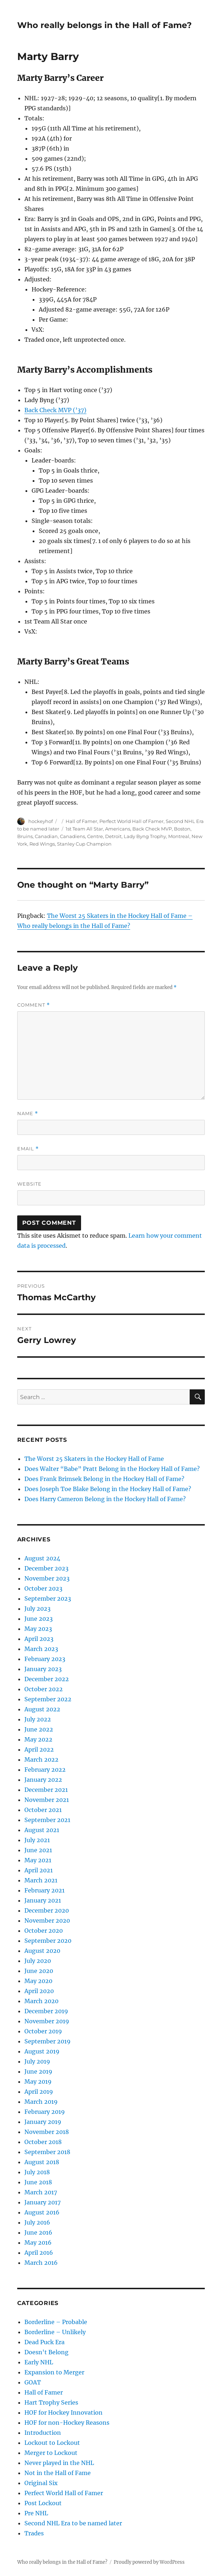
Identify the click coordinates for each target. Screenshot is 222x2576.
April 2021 (38, 1870)
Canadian (46, 836)
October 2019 (43, 2031)
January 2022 (43, 1779)
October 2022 (43, 1689)
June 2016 (38, 2232)
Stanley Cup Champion (84, 844)
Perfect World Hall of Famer (131, 821)
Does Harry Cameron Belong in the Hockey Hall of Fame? (105, 1499)
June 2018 (38, 2182)
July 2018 (37, 2172)
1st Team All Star (84, 829)
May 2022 (38, 1739)
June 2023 (38, 1618)
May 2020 (38, 1980)
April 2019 (38, 2091)
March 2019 (41, 2101)
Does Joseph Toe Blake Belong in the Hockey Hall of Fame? (107, 1488)
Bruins (25, 836)
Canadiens (72, 836)
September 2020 (47, 1940)
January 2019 (42, 2121)
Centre (95, 836)
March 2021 (40, 1880)
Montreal (178, 836)
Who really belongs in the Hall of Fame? (104, 25)
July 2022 (37, 1719)
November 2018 (46, 2131)
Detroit (113, 836)
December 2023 (46, 1568)
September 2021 (47, 1819)
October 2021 (43, 1809)
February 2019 (44, 2111)
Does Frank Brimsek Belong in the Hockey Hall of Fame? (104, 1478)
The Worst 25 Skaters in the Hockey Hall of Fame (94, 1458)
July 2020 (37, 1960)
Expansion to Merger (54, 2372)
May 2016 (38, 2242)
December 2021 (46, 1789)
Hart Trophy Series (51, 2402)
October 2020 (43, 1930)
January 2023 (43, 1669)
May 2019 (38, 2081)
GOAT (32, 2382)
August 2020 (42, 1950)
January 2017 (42, 2202)
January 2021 (42, 1900)
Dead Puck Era (44, 2342)
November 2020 (47, 1920)
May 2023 (38, 1628)
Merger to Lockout (50, 2452)
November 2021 (46, 1799)
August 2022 (42, 1709)
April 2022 (39, 1749)
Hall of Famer (81, 821)
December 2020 (46, 1910)
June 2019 (38, 2071)
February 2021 (44, 1890)
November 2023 (47, 1578)
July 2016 (37, 2222)
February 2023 (44, 1658)
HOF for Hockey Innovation (63, 2412)
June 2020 (38, 1970)
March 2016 (41, 2262)
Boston (182, 829)
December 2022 (46, 1679)
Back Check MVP (152, 829)
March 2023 (41, 1648)
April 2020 (39, 1991)
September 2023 (47, 1598)
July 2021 (37, 1840)
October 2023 (43, 1588)
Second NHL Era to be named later (73, 2523)
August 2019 (42, 2051)
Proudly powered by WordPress (149, 2562)
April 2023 (38, 1638)
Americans (117, 829)
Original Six (41, 2483)
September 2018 (47, 2152)
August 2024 (42, 1558)
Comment (33, 1005)
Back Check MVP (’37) (55, 410)
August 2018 (41, 2162)
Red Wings (42, 844)
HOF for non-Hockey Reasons (66, 2422)
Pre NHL (36, 2513)
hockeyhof (40, 821)
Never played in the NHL (59, 2462)
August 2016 (42, 2212)
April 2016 (38, 2252)
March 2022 (41, 1759)
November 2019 (46, 2021)
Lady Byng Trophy (145, 836)
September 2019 (47, 2041)
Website (29, 1184)
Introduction (42, 2432)
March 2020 (41, 2001)
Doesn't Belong (46, 2352)
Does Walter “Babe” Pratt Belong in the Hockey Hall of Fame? (112, 1468)
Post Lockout (43, 2503)
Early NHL (38, 2362)
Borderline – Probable (55, 2322)
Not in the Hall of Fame (57, 2472)
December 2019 (46, 2011)
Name (27, 1113)
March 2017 (40, 2192)
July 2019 (37, 2061)
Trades (34, 2533)
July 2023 (37, 1608)
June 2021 (38, 1850)
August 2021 (41, 1830)
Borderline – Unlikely (55, 2332)
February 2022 (45, 1769)
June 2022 (38, 1729)
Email (28, 1149)
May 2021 (37, 1860)
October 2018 (43, 2141)
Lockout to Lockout (52, 2442)
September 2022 (47, 1699)
